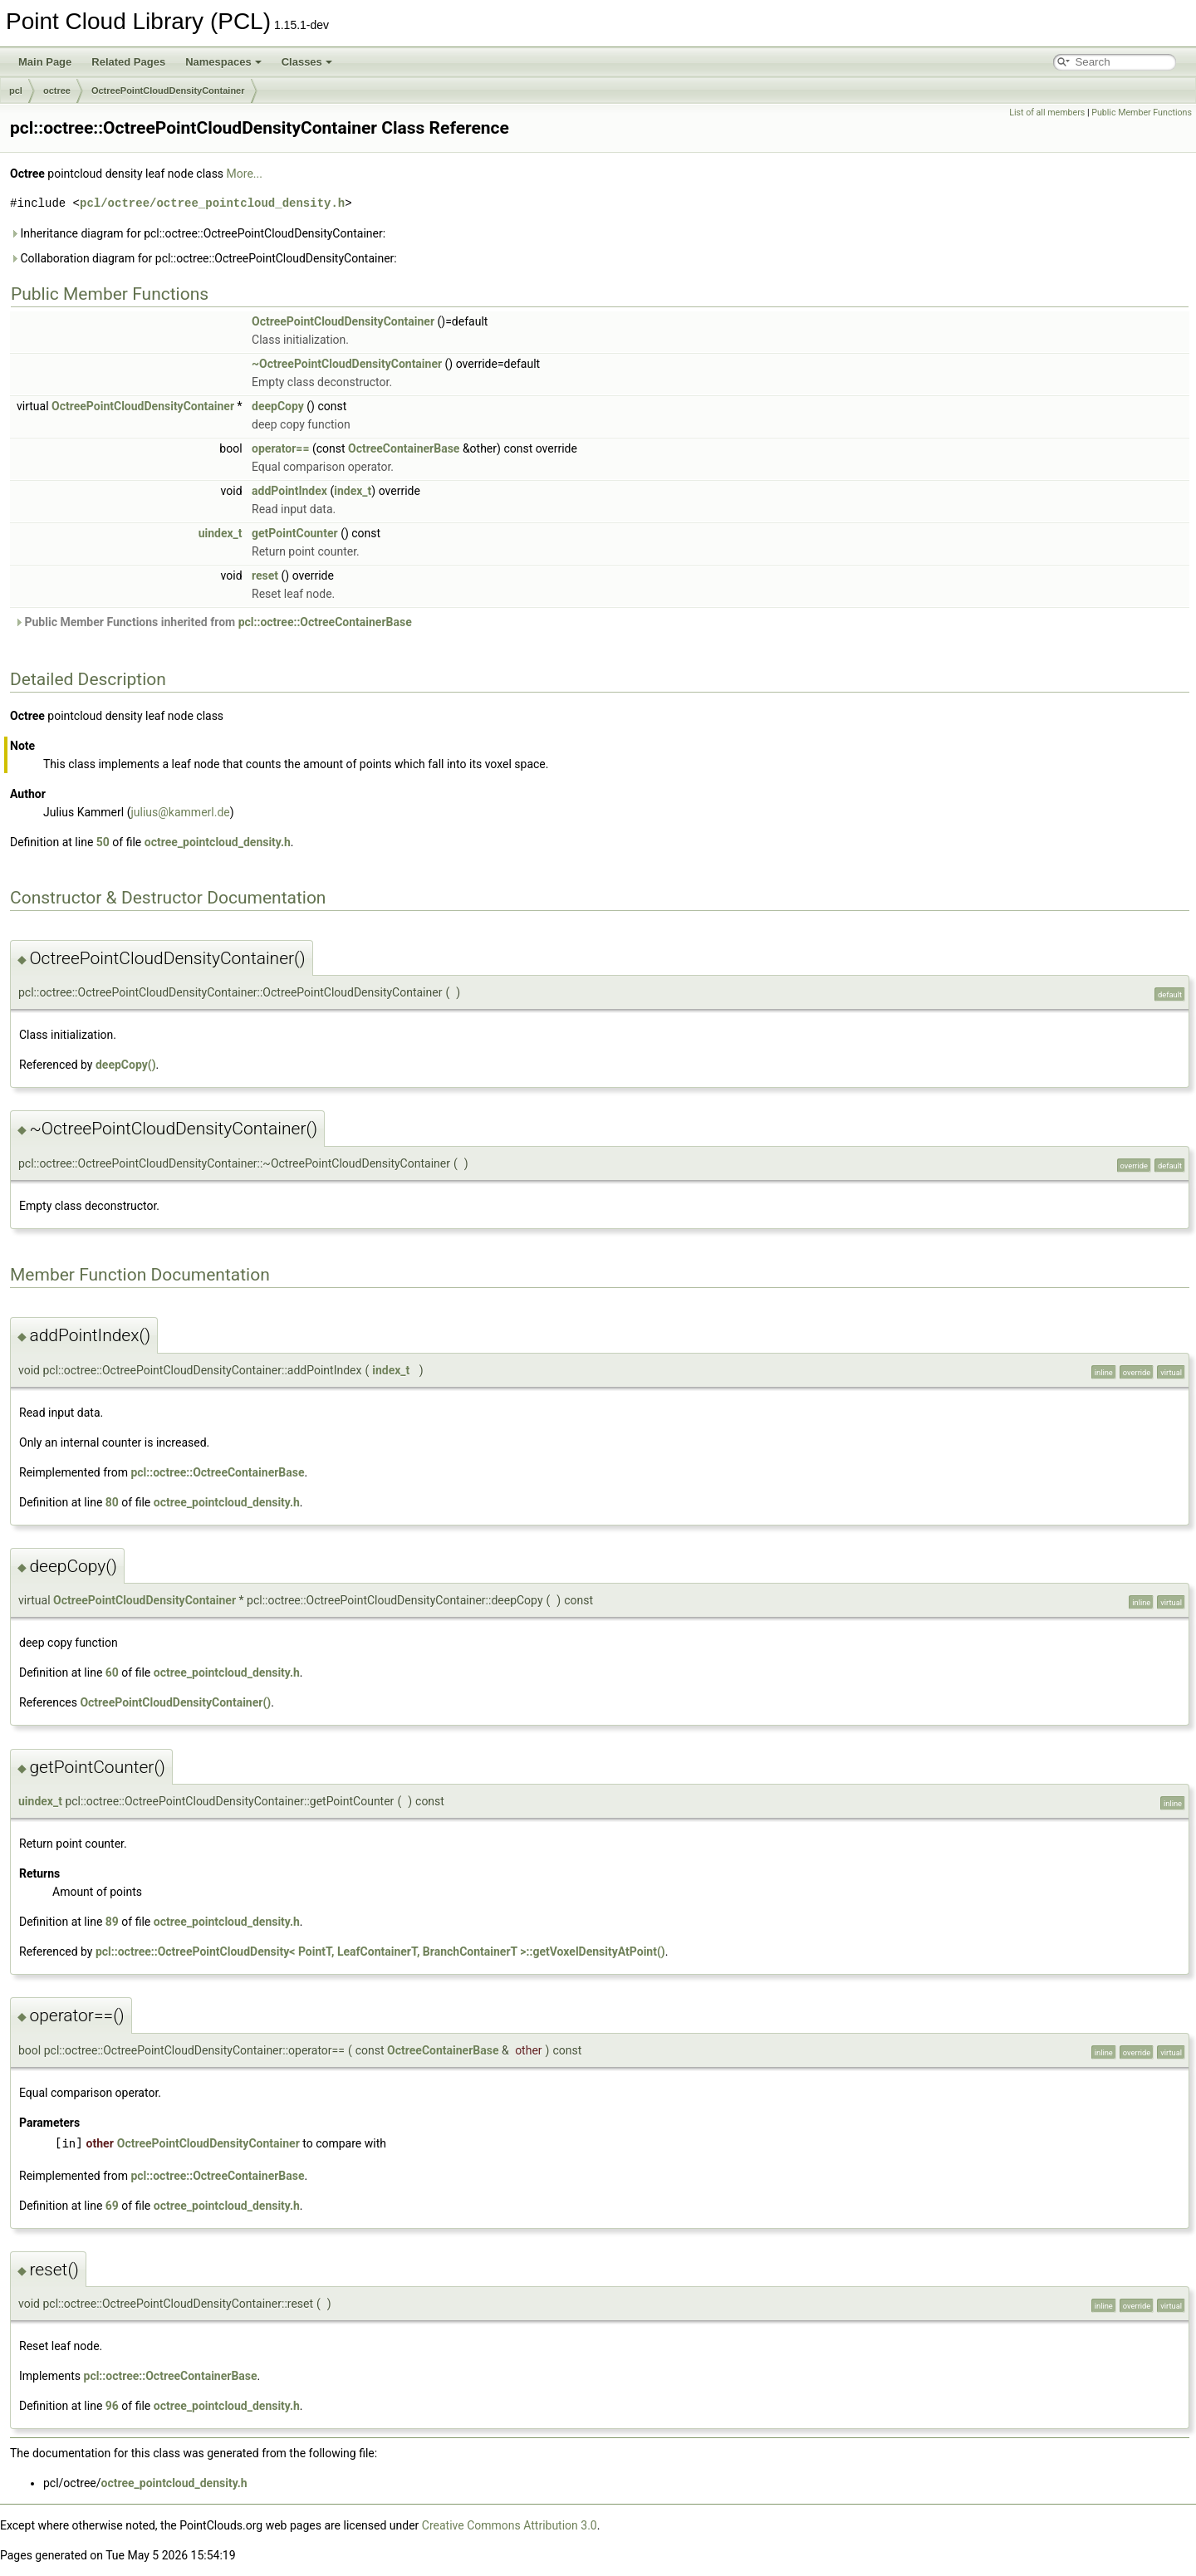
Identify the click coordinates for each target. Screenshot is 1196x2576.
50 (103, 842)
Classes (307, 62)
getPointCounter (295, 533)
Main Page (44, 62)
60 (112, 1672)
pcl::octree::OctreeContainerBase (325, 622)
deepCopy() (126, 1064)
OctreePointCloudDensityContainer (168, 90)
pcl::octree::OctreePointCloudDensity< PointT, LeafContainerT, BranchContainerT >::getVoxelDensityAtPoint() (380, 1951)
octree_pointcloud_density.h (218, 842)
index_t (352, 490)
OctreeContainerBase (403, 448)
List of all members (1047, 112)
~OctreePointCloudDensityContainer (347, 363)
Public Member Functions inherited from (213, 622)
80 (112, 1502)
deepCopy (278, 406)
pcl (15, 90)
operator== (280, 448)
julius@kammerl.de (179, 812)
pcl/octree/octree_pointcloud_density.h (212, 203)
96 (112, 2405)
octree (57, 90)
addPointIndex (289, 490)
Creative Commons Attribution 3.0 (509, 2525)
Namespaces (223, 62)
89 (112, 1921)
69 (112, 2205)
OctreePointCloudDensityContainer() (175, 1702)
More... (244, 173)
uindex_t (221, 533)
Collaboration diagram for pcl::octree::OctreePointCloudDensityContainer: (203, 258)
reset (265, 575)
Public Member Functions (1141, 112)
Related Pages (128, 62)
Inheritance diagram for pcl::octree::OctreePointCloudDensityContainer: (197, 233)
